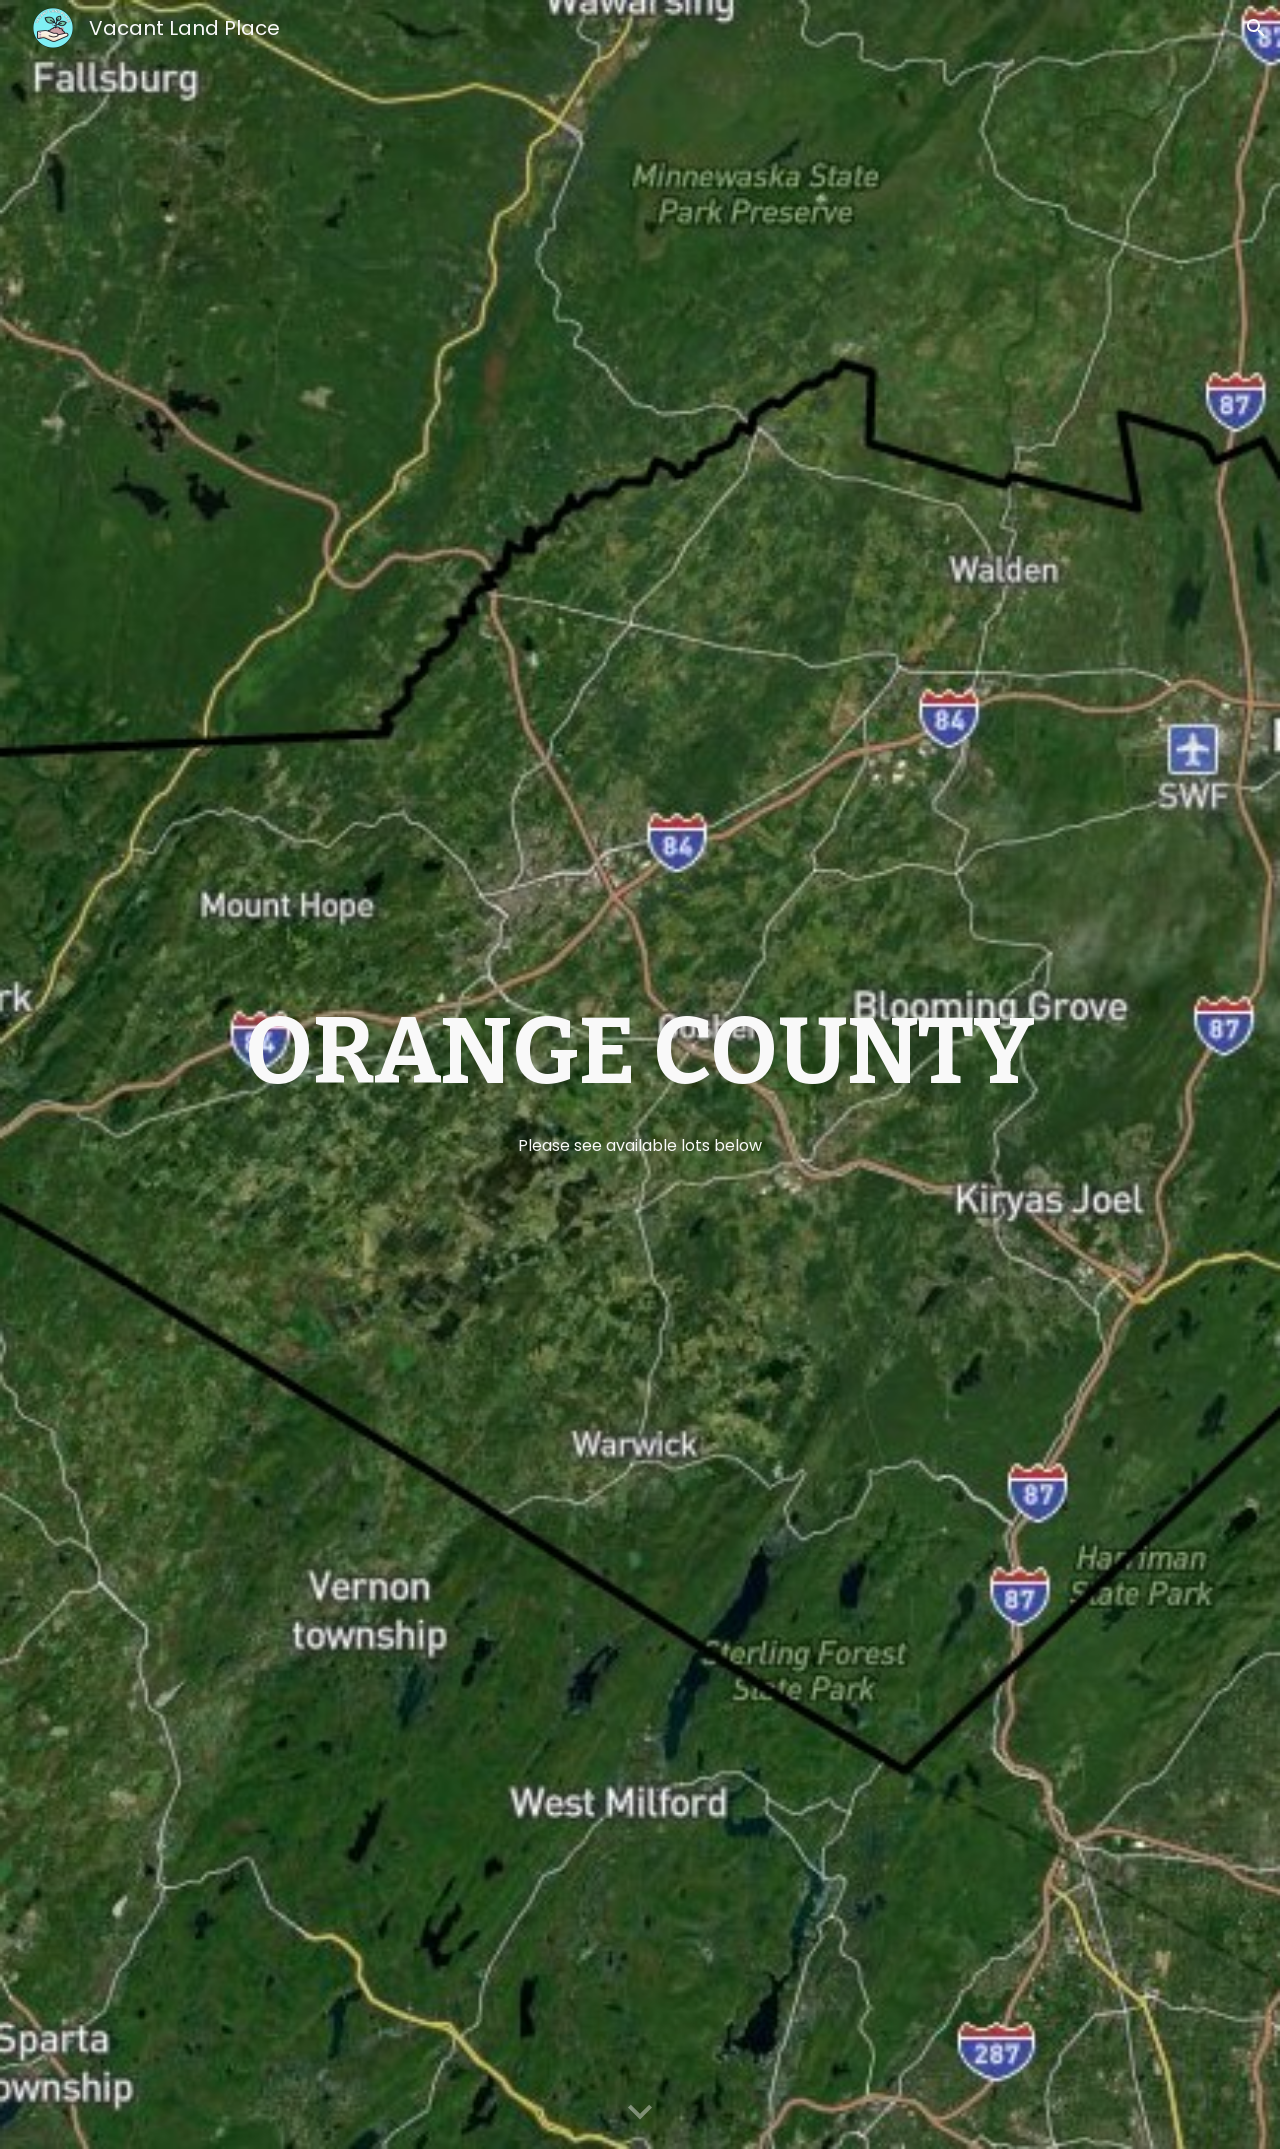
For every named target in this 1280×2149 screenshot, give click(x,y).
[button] (1256, 28)
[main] (640, 1075)
